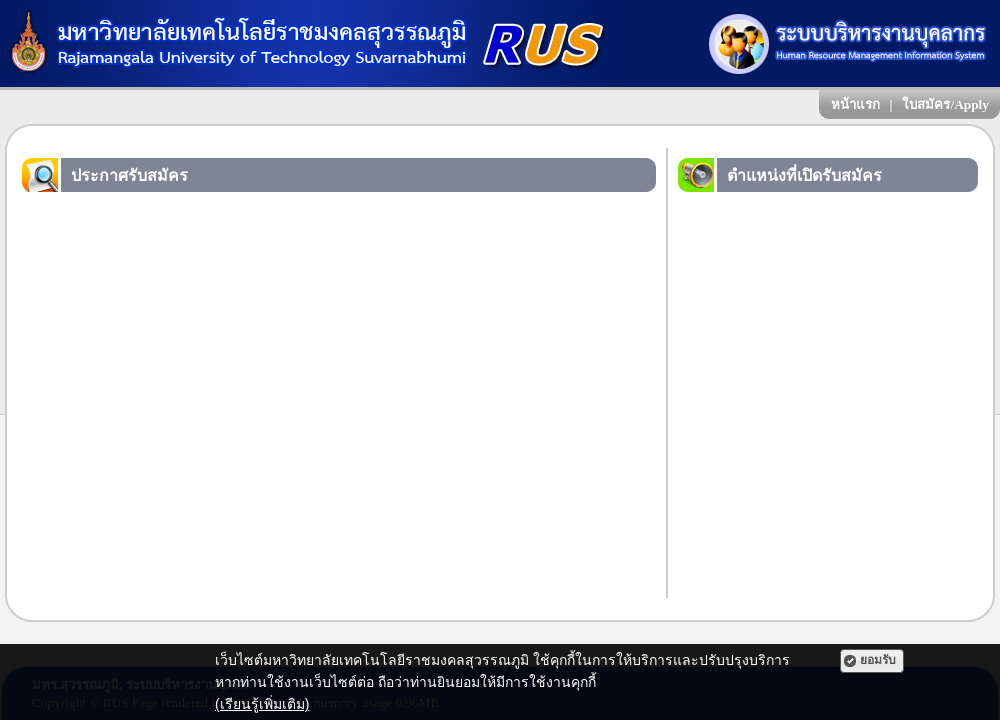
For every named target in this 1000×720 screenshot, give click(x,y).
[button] (872, 661)
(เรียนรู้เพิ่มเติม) (262, 704)
